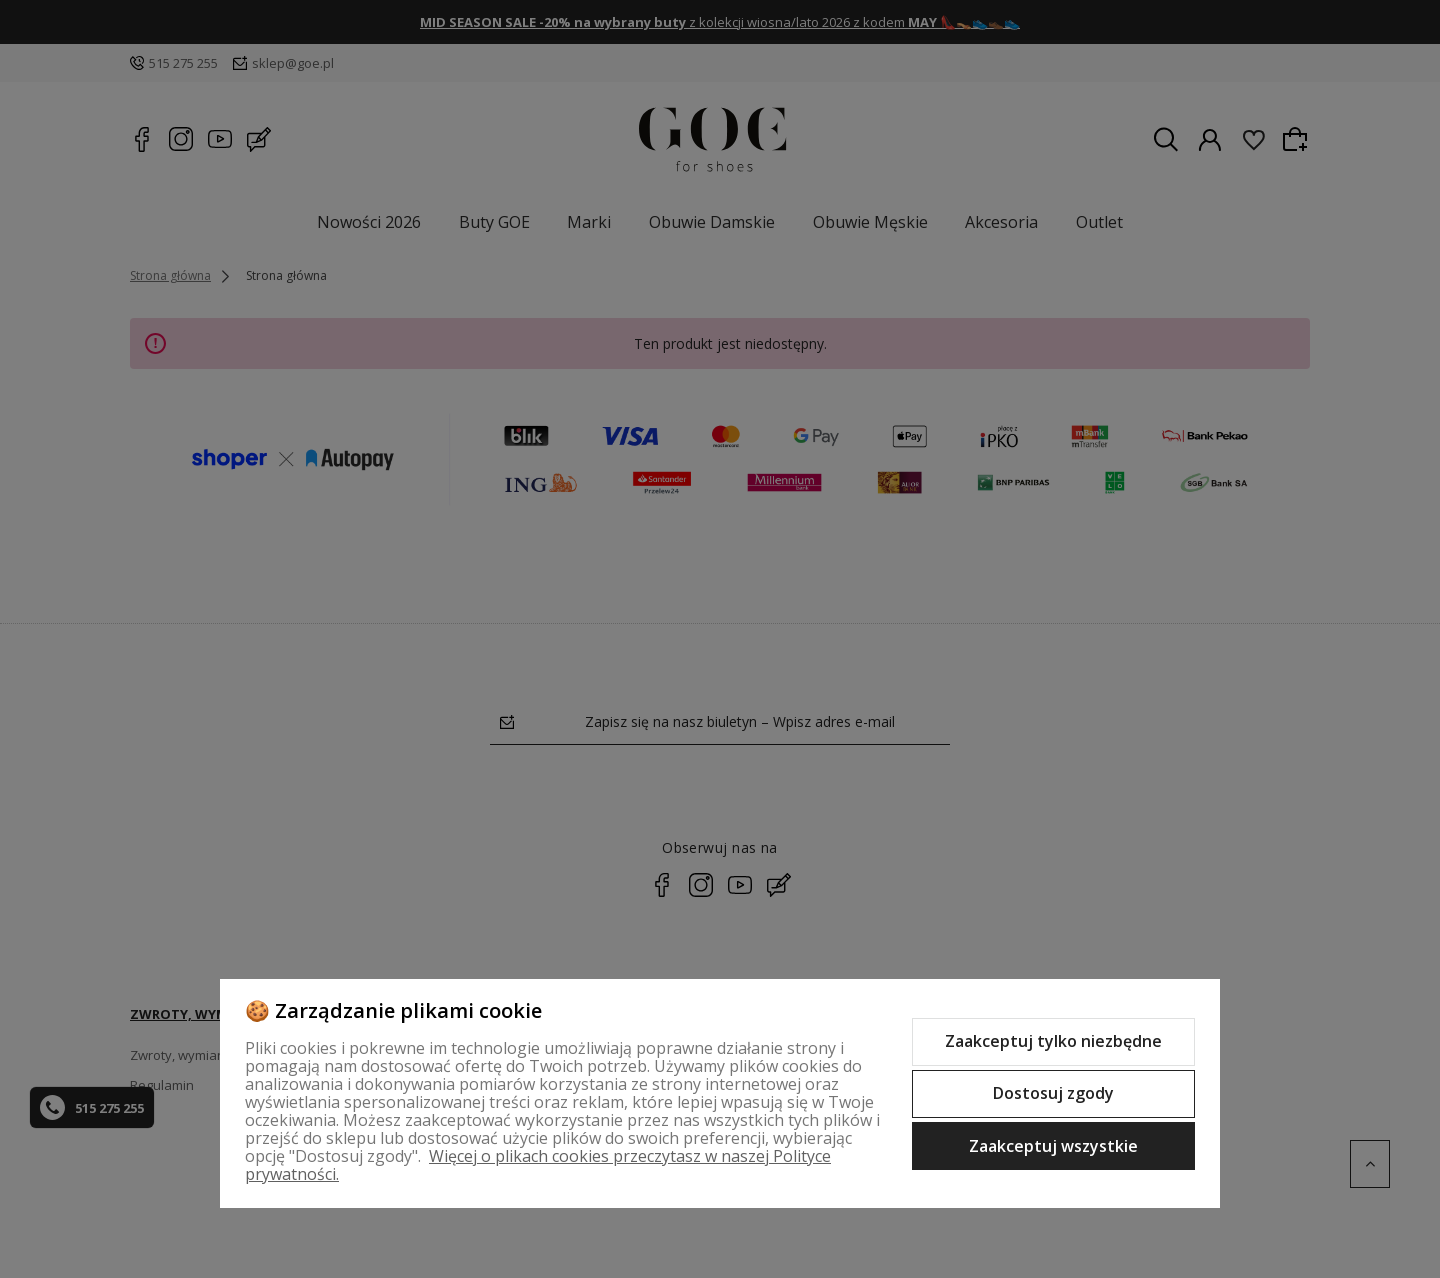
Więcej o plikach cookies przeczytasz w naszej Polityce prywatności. (538, 1165)
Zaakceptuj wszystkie (1053, 1146)
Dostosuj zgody (1053, 1093)
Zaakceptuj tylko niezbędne (1053, 1041)
